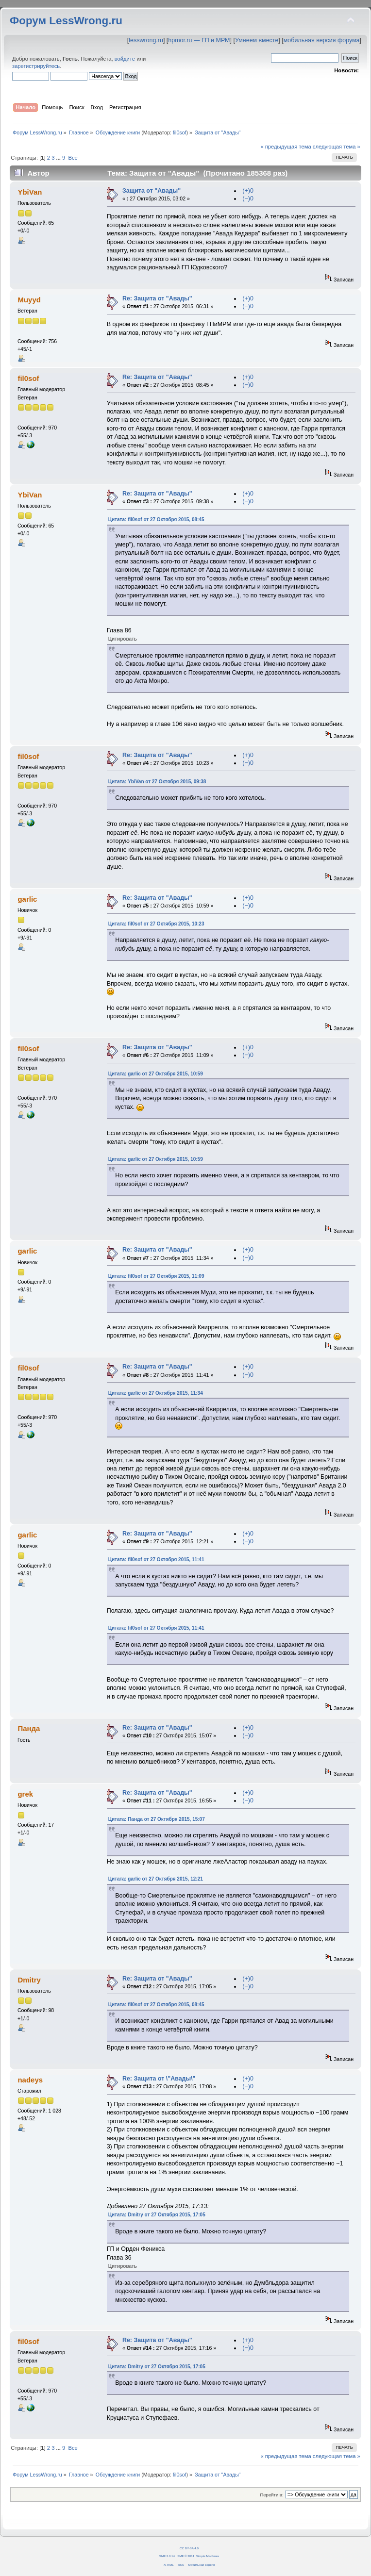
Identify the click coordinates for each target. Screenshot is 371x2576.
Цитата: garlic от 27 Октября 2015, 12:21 (155, 1879)
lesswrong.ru (146, 40)
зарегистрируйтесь (36, 66)
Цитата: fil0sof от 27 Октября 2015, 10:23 (156, 923)
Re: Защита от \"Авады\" (159, 2078)
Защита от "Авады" (151, 190)
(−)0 (247, 198)
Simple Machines (207, 2556)
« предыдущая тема (285, 146)
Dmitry (28, 1980)
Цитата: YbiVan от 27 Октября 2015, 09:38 (157, 781)
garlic (27, 899)
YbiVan (29, 192)
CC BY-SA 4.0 (189, 2548)
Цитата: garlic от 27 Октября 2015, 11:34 (155, 1393)
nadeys (30, 2080)
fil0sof (179, 132)
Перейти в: (271, 2494)
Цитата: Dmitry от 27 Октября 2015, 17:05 (156, 2214)
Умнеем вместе (256, 40)
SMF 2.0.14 (167, 2556)
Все (72, 158)
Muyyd (28, 300)
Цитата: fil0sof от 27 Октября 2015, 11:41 (156, 1559)
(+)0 (247, 190)
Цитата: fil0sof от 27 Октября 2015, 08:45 (156, 519)
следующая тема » (336, 146)
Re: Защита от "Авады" (157, 298)
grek (25, 1794)
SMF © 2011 (185, 2556)
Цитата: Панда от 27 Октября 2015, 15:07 (156, 1819)
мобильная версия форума (322, 40)
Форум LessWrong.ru (66, 21)
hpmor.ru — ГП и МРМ (199, 40)
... (59, 158)
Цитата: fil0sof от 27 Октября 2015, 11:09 (156, 1276)
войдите (125, 59)
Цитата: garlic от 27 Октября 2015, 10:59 (155, 1073)
